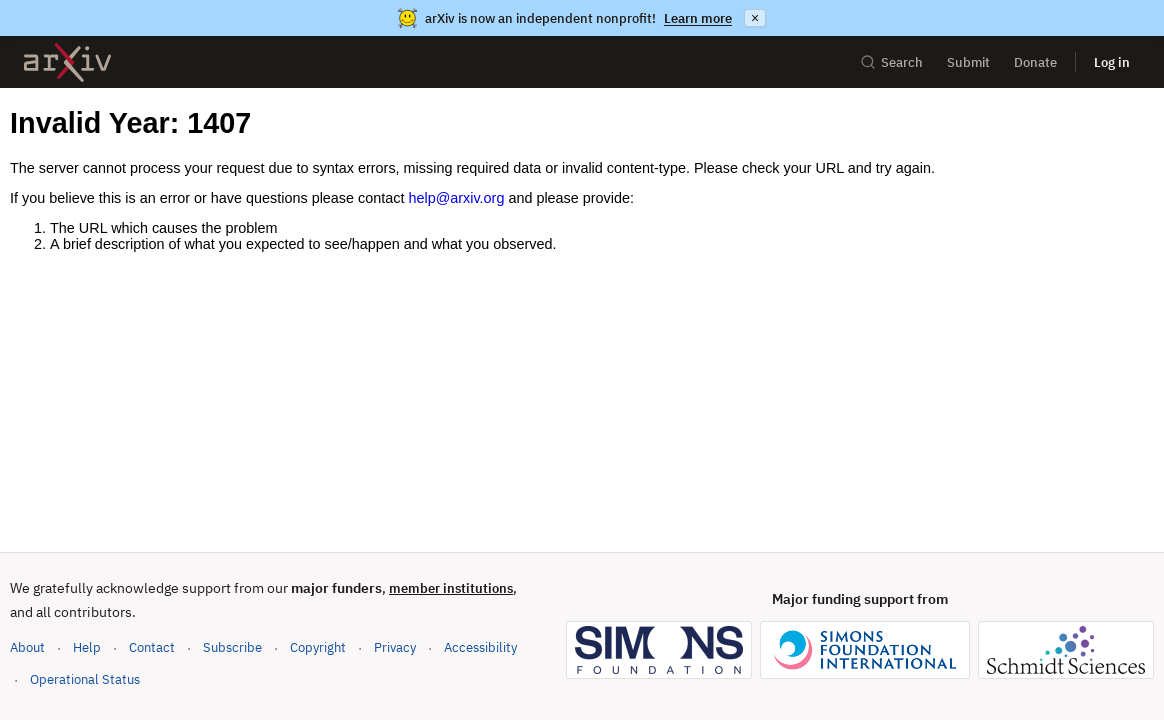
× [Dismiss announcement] (755, 18)
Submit (968, 62)
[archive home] (67, 62)
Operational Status (85, 678)
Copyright (318, 647)
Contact (152, 647)
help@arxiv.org (456, 198)
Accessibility (480, 647)
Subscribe (232, 647)
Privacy (395, 647)
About (27, 647)
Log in (1112, 62)
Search (891, 62)
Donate (1035, 62)
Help (87, 647)
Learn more (698, 18)
